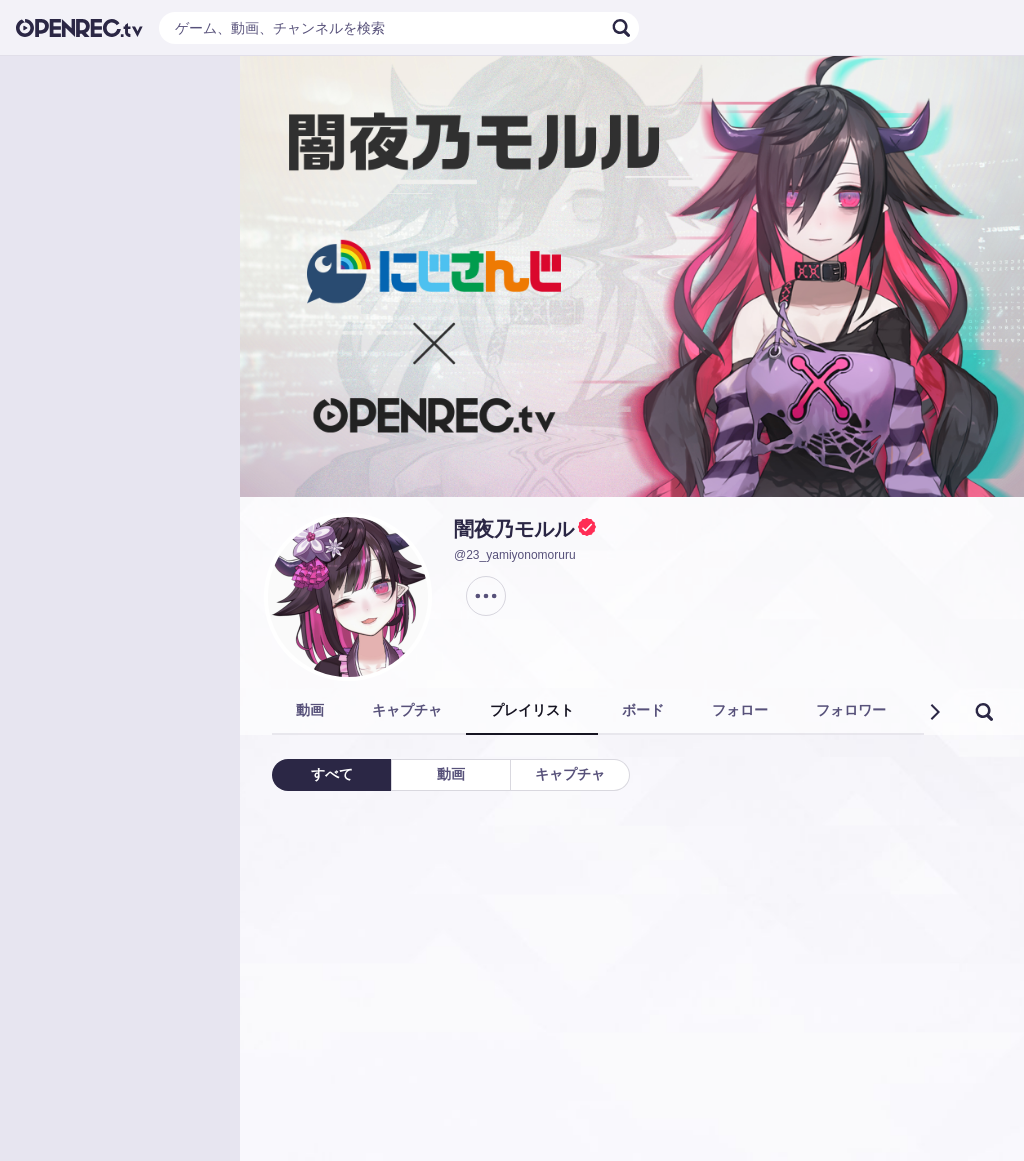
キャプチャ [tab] (407, 710)
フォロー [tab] (740, 710)
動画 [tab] (310, 710)
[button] (934, 712)
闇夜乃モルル (514, 529)
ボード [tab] (643, 710)
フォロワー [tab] (851, 710)
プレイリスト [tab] (532, 710)
